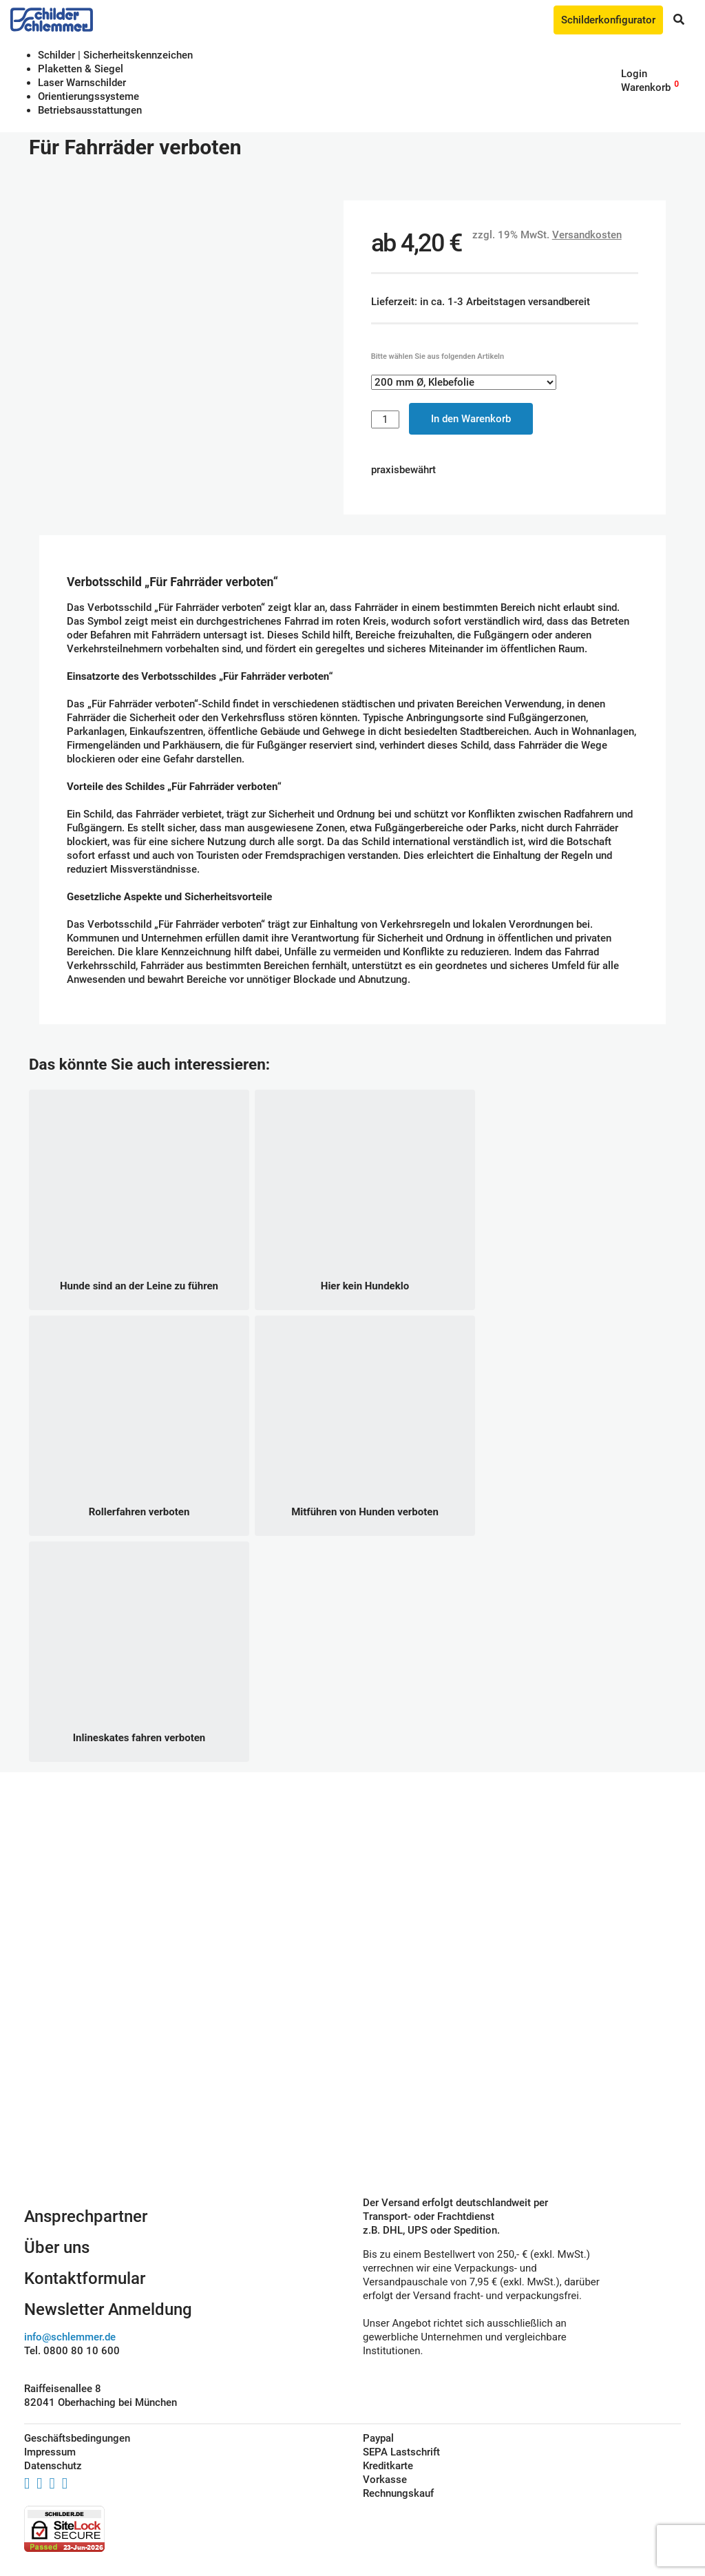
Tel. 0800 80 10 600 (72, 2351)
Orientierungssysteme (88, 96)
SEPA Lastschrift (401, 2452)
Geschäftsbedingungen (77, 2438)
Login (634, 73)
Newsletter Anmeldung (108, 2309)
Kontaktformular (84, 2278)
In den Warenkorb (471, 419)
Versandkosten (587, 235)
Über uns (57, 2247)
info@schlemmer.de (70, 2337)
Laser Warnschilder (82, 82)
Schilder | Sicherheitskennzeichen (115, 55)
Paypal (378, 2438)
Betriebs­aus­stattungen (90, 110)
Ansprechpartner (85, 2216)
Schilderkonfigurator (608, 20)
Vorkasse (385, 2479)
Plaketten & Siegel (80, 69)
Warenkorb (646, 87)
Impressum (50, 2452)
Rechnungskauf (398, 2493)
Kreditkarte (388, 2466)
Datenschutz (53, 2466)
